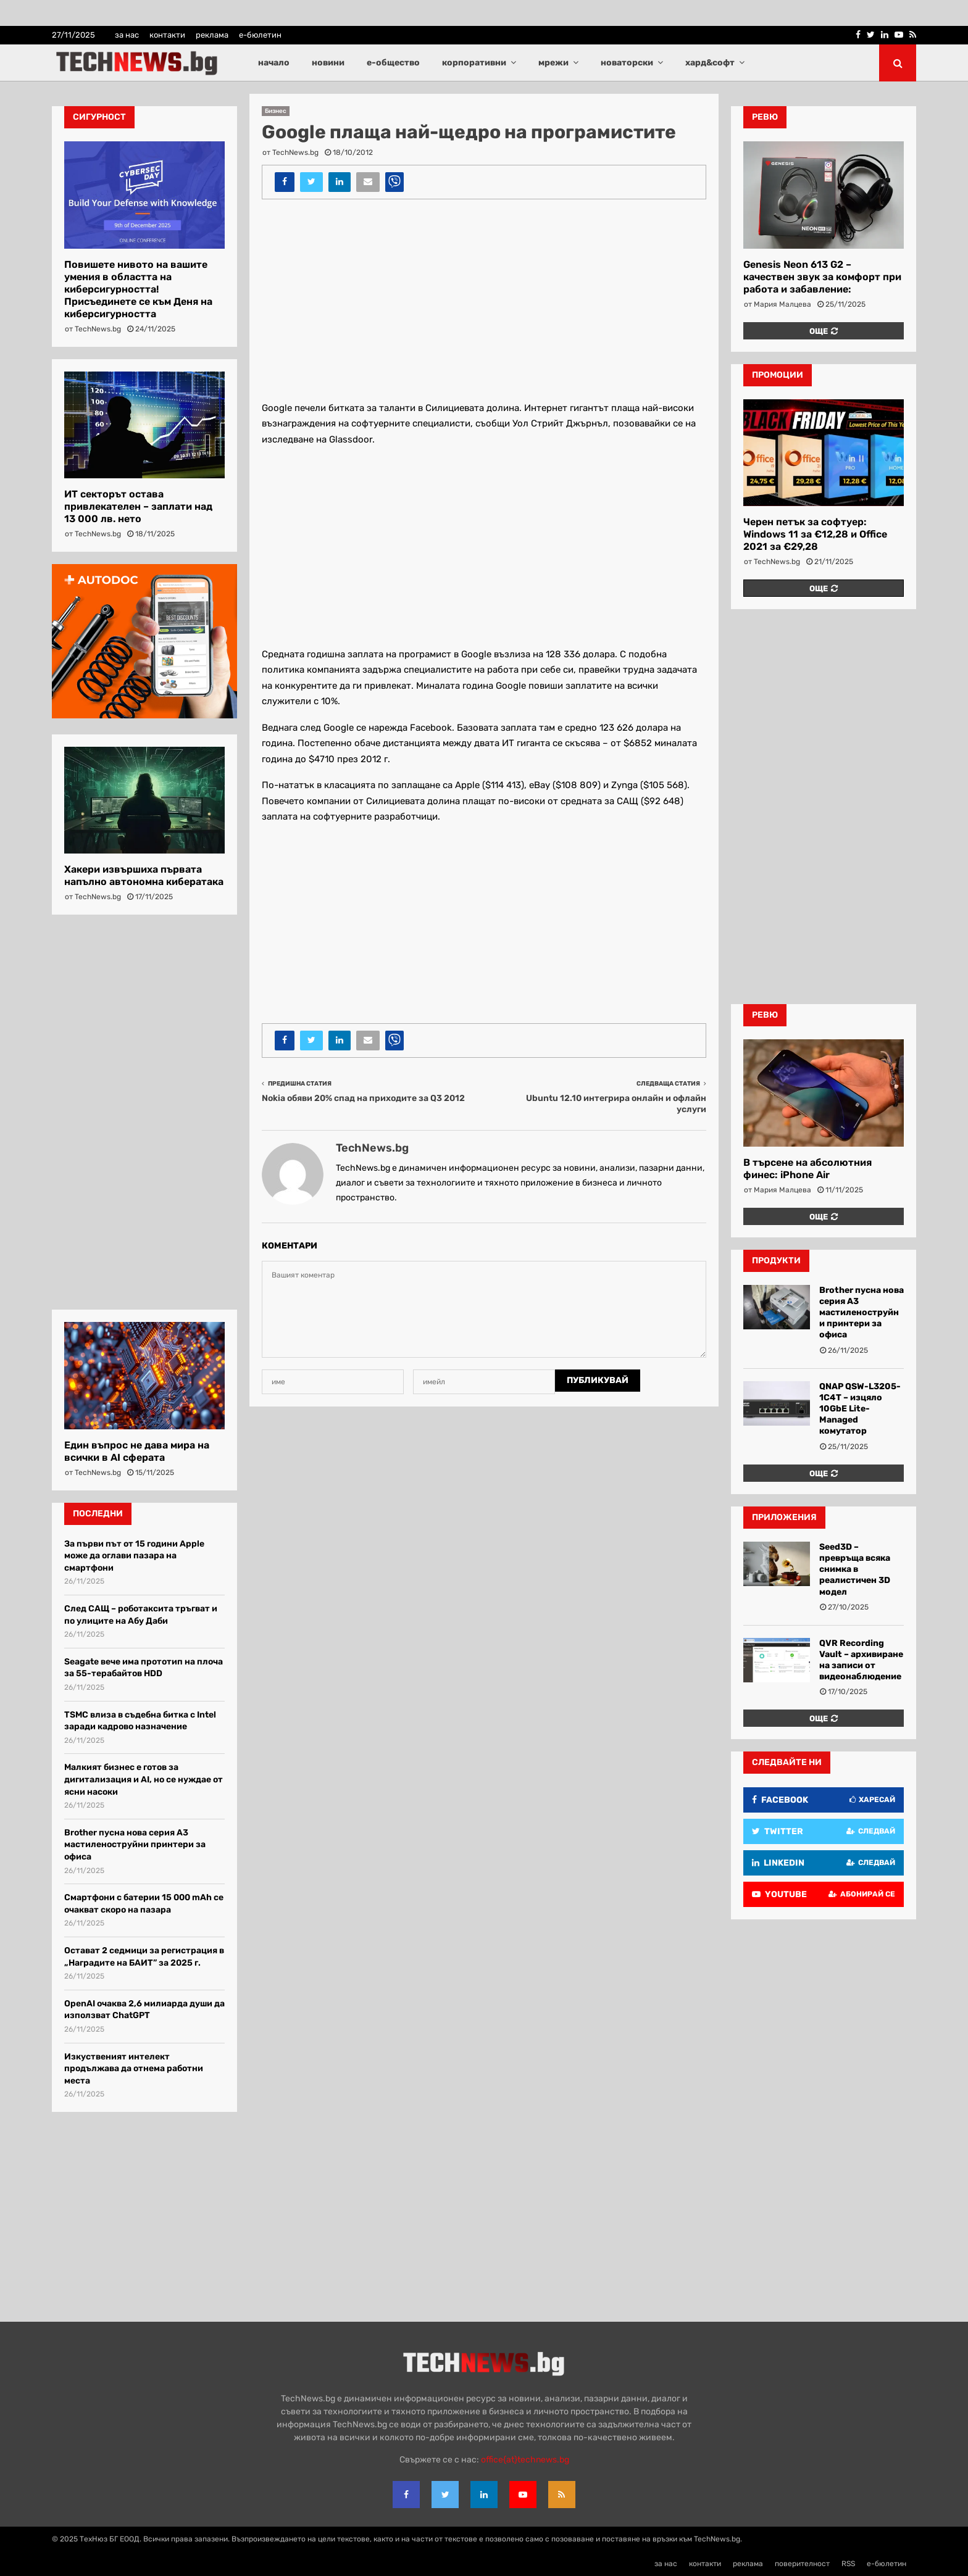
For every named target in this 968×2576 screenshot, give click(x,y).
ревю (765, 117)
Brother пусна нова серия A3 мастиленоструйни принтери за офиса (135, 1844)
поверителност (802, 2563)
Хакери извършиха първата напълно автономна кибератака (143, 875)
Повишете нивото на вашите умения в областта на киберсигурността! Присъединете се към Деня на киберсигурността (138, 289)
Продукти (776, 1260)
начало (274, 62)
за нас (127, 34)
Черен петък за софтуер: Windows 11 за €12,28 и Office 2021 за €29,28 (815, 534)
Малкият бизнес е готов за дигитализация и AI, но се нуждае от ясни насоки (143, 1779)
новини (328, 62)
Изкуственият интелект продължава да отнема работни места (133, 2068)
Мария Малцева (782, 304)
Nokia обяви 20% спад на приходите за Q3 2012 (363, 1098)
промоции (777, 375)
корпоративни (474, 62)
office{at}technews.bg (525, 2459)
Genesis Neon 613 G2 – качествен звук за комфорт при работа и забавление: (822, 277)
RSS (848, 2563)
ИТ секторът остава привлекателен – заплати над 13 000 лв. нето (138, 506)
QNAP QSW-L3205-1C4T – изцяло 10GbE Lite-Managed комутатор (860, 1409)
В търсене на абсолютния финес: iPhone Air (807, 1169)
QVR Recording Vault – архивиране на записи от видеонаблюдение (861, 1660)
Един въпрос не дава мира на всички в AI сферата (136, 1451)
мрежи (553, 62)
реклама (212, 34)
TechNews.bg (295, 152)
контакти (167, 34)
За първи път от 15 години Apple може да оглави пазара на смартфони (134, 1556)
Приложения (784, 1517)
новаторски (627, 62)
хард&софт (710, 62)
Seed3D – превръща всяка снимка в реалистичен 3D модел (854, 1569)
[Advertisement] (484, 298)
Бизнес (275, 111)
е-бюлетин (260, 34)
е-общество (393, 62)
